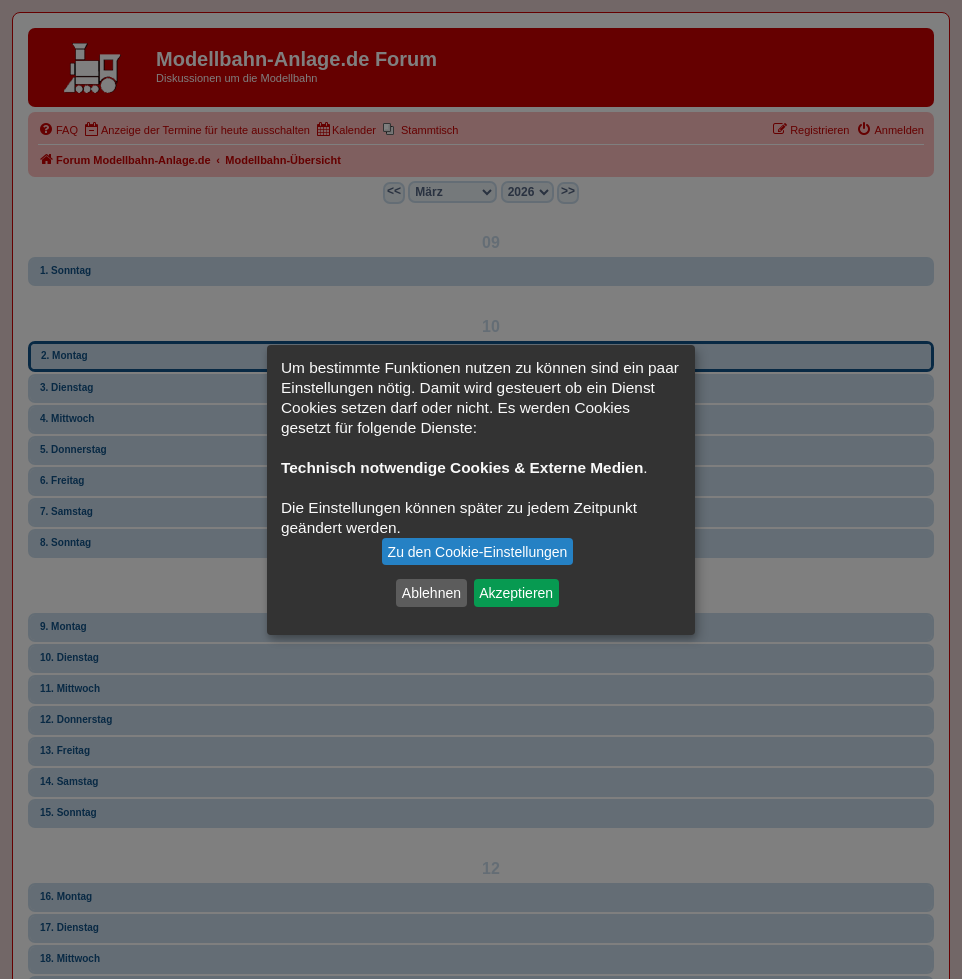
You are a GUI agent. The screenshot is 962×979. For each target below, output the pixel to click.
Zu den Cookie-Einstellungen (478, 552)
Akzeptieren (516, 593)
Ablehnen (431, 593)
